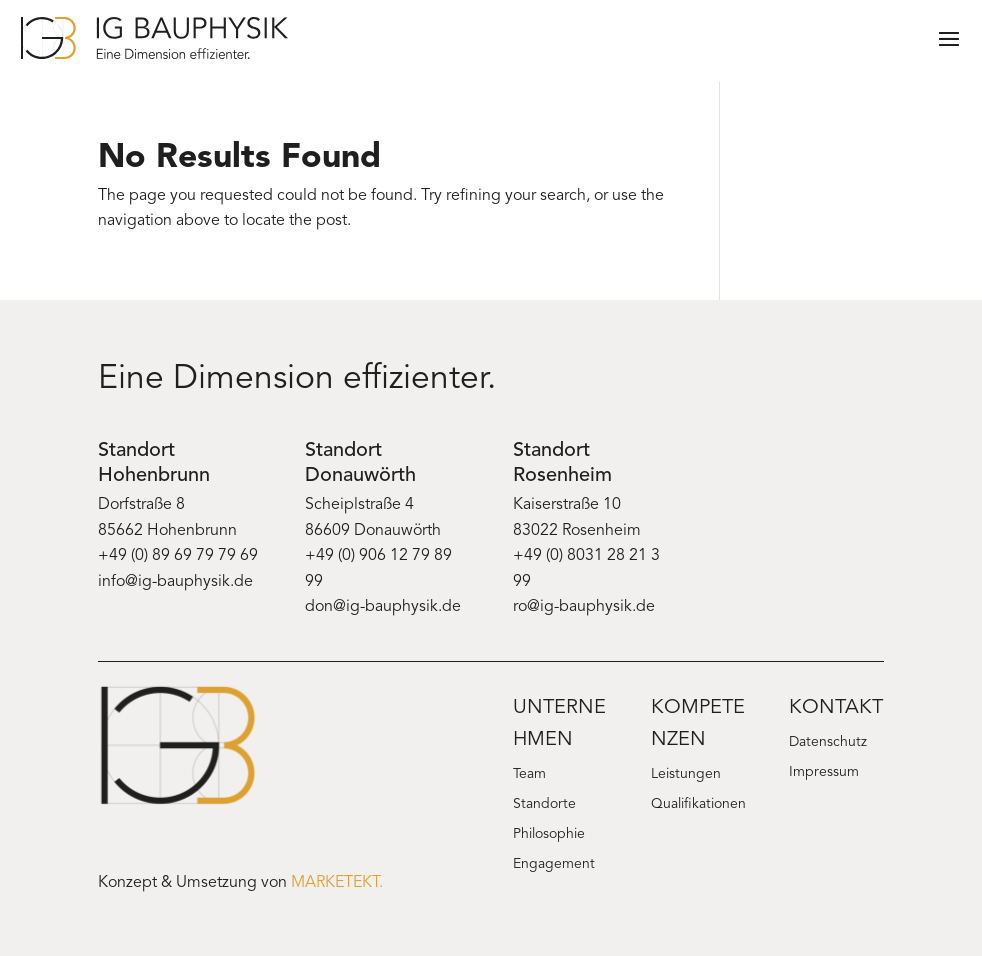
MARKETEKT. (337, 883)
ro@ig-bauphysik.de (584, 607)
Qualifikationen (698, 805)
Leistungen (686, 775)
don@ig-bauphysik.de (383, 607)
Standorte (544, 805)
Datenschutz (828, 743)
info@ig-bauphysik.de (175, 582)
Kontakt (836, 708)
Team (529, 775)
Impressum (824, 773)
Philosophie (549, 835)
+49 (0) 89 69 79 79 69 (178, 556)
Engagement (554, 865)
